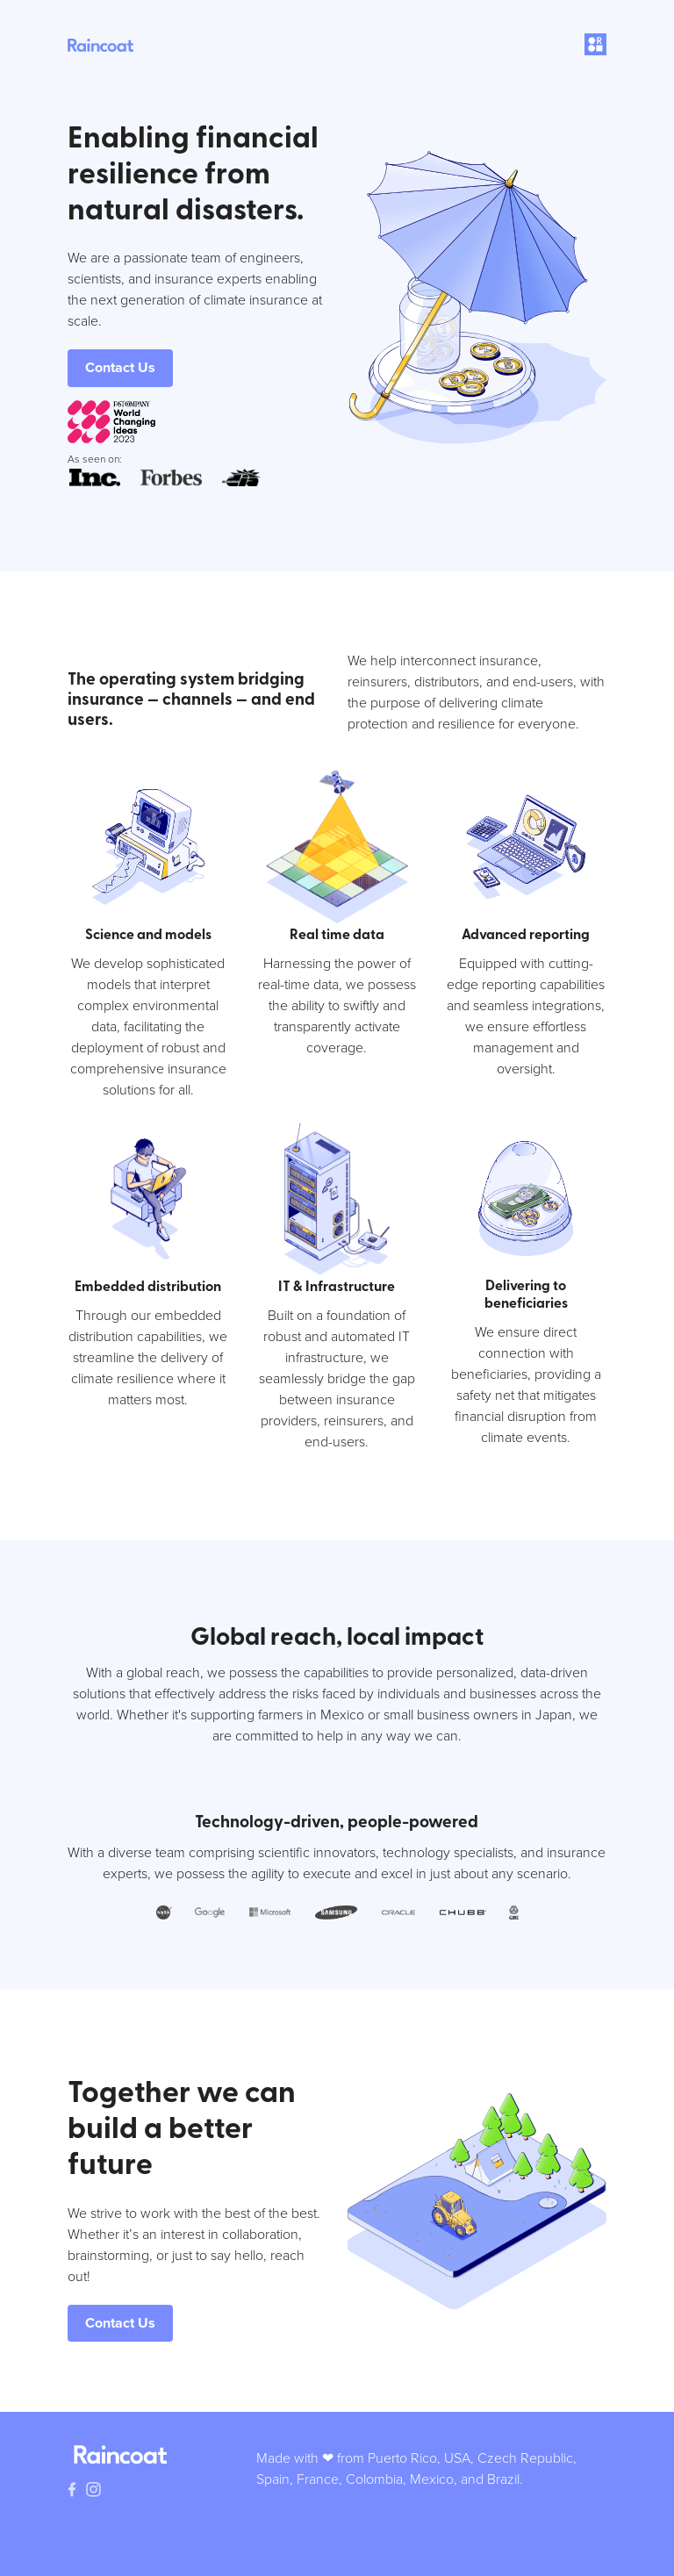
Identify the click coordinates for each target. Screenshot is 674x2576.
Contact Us (120, 367)
